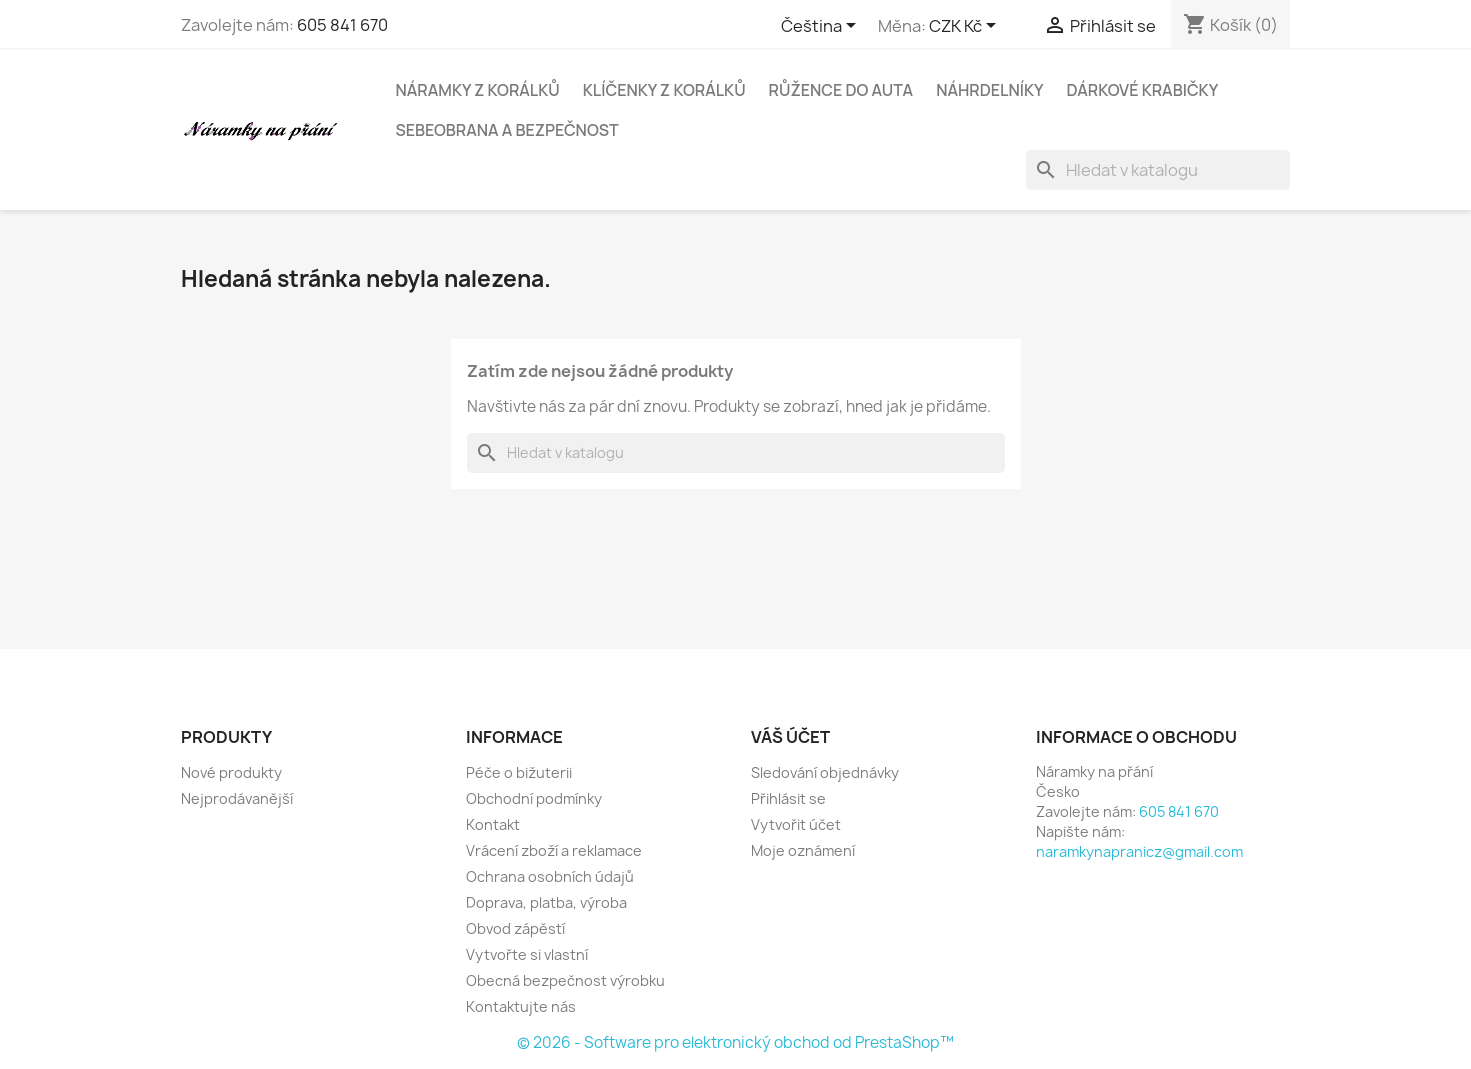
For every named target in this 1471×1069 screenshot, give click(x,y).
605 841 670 (342, 25)
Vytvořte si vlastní (527, 954)
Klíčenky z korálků (664, 90)
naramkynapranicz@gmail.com (1139, 851)
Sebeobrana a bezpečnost (507, 130)
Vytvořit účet (796, 824)
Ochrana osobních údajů (550, 876)
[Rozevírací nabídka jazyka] (822, 27)
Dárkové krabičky (1143, 90)
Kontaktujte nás (521, 1006)
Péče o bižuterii (519, 772)
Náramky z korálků (478, 90)
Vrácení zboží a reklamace (554, 850)
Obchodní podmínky (534, 798)
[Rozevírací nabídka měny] (966, 27)
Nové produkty (231, 772)
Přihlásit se (788, 798)
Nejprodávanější (237, 798)
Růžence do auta (841, 90)
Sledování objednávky (825, 772)
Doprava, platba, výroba (546, 902)
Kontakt (493, 824)
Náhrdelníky (989, 90)
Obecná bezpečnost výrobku (565, 980)
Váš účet (790, 737)
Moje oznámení (803, 850)
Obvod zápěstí (515, 928)
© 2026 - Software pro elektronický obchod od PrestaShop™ (735, 1042)
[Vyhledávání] (1158, 170)
